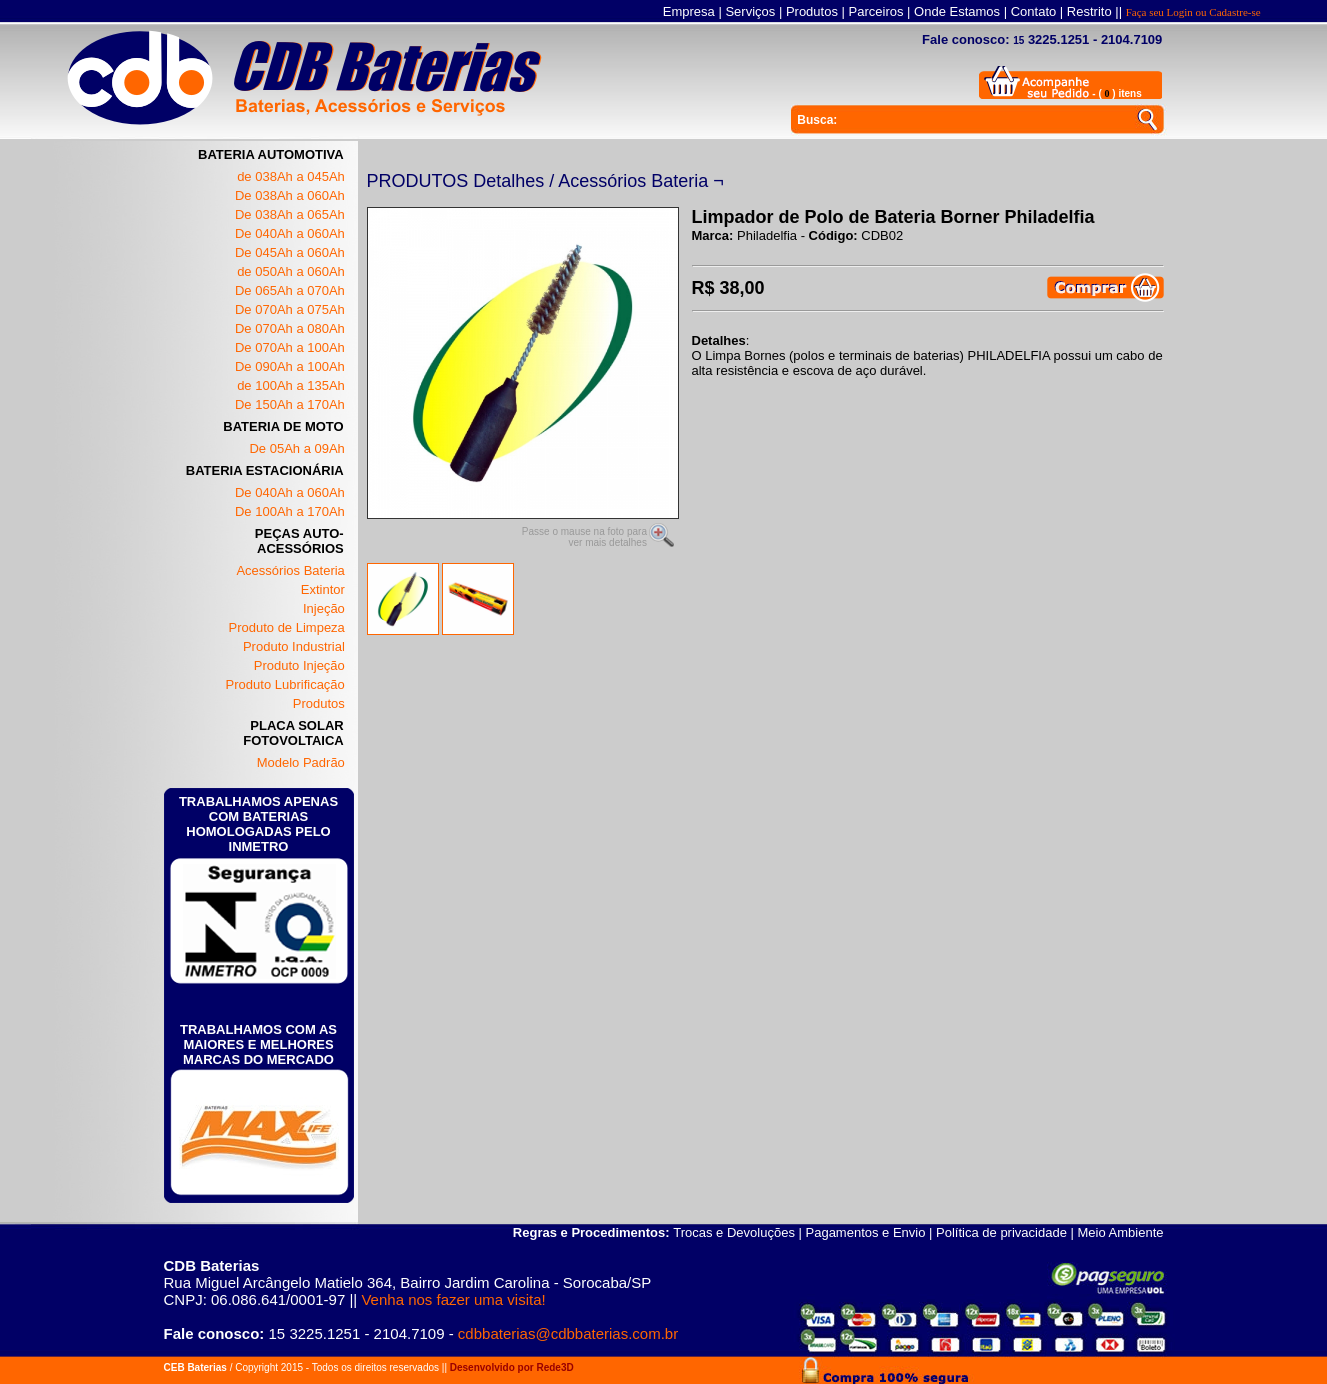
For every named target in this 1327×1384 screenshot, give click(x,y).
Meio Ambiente (1121, 1232)
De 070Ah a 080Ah (290, 328)
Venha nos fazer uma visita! (453, 1299)
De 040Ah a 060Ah (290, 233)
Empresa (689, 11)
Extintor (323, 589)
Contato (1034, 11)
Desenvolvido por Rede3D (512, 1367)
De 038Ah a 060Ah (290, 195)
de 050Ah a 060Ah (291, 271)
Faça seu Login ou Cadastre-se (1193, 12)
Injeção (324, 608)
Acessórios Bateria (290, 570)
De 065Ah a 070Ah (290, 290)
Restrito (1089, 11)
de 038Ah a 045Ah (291, 176)
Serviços (750, 11)
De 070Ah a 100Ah (290, 347)
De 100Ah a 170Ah (290, 511)
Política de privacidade (1001, 1232)
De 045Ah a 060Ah (290, 252)
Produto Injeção (299, 665)
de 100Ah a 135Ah (291, 385)
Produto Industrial (294, 646)
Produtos (812, 11)
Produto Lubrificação (285, 684)
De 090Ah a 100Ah (290, 366)
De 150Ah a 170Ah (290, 404)
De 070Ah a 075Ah (290, 309)
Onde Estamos (957, 11)
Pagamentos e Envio (866, 1232)
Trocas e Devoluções (734, 1232)
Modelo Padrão (301, 762)
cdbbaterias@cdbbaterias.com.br (568, 1333)
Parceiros (876, 11)
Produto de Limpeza (286, 627)
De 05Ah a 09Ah (296, 448)
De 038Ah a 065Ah (290, 214)
